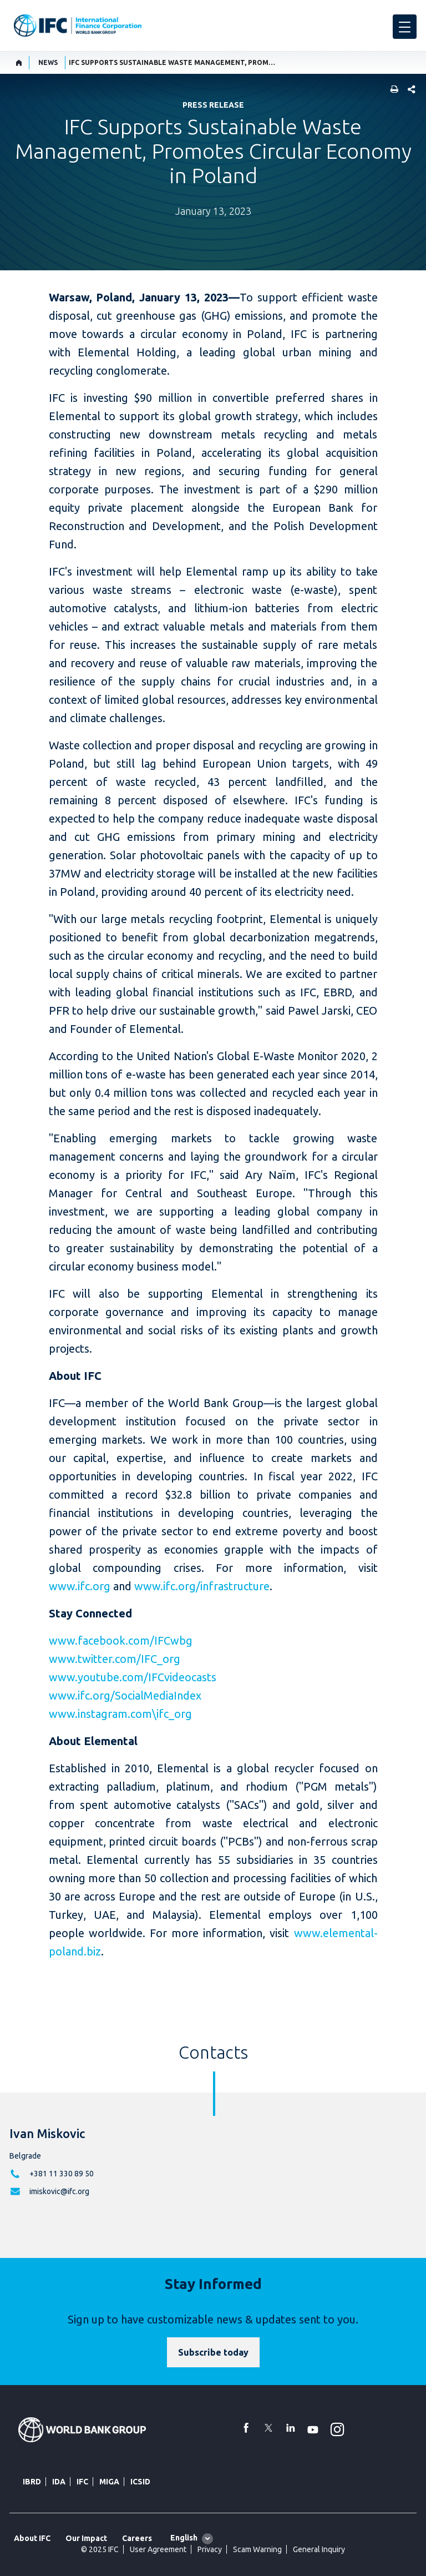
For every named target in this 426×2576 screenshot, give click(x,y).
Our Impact (86, 2538)
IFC (82, 2481)
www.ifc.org (79, 1586)
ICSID (140, 2481)
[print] (391, 90)
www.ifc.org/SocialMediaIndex (125, 1695)
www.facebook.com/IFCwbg (120, 1640)
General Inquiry (319, 2549)
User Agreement (158, 2549)
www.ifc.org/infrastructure (202, 1586)
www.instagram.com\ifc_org (120, 1713)
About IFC (32, 2538)
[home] (19, 63)
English (183, 2537)
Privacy (209, 2549)
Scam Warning (257, 2549)
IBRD (32, 2481)
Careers (137, 2538)
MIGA (109, 2481)
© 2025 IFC (100, 2549)
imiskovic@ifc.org (59, 2191)
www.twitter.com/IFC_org (114, 1658)
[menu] (405, 26)
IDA (58, 2481)
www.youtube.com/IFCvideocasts (132, 1677)
